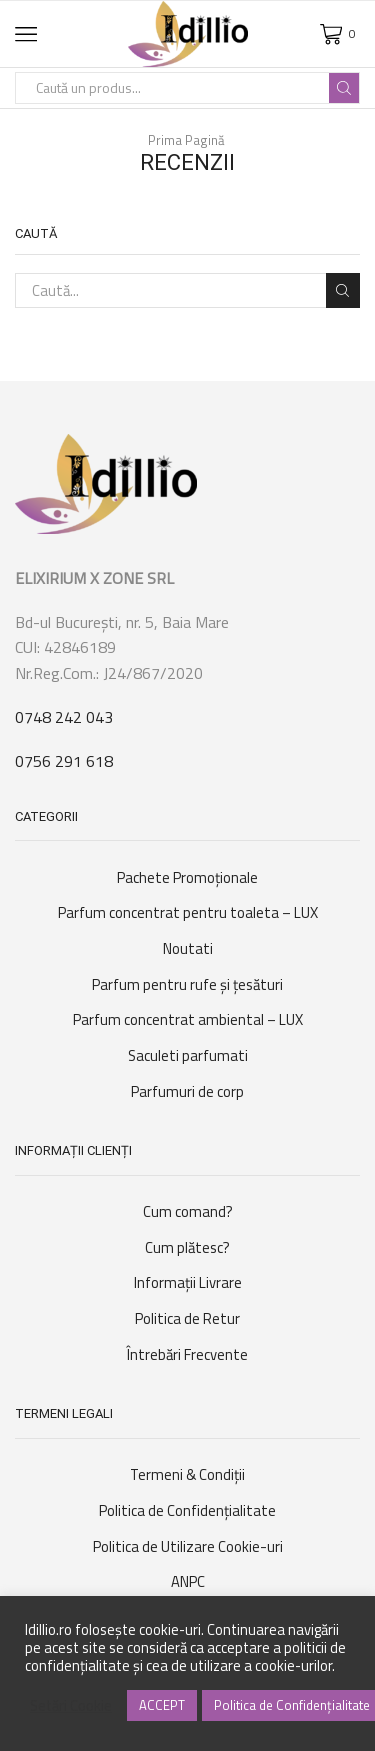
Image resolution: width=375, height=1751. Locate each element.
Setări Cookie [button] (71, 1706)
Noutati (188, 948)
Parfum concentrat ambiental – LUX (188, 1019)
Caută (343, 290)
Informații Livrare (188, 1282)
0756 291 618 (64, 761)
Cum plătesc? (187, 1247)
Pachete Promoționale (187, 877)
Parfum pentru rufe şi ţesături (187, 984)
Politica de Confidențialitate (187, 1510)
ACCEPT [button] (162, 1705)
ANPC (188, 1581)
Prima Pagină (186, 140)
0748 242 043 (64, 717)
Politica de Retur (187, 1318)
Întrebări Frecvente (187, 1354)
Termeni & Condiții (187, 1474)
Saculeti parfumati (188, 1055)
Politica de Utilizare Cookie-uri (188, 1546)
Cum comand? (188, 1211)
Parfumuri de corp (187, 1091)
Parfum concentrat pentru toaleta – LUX (188, 912)
